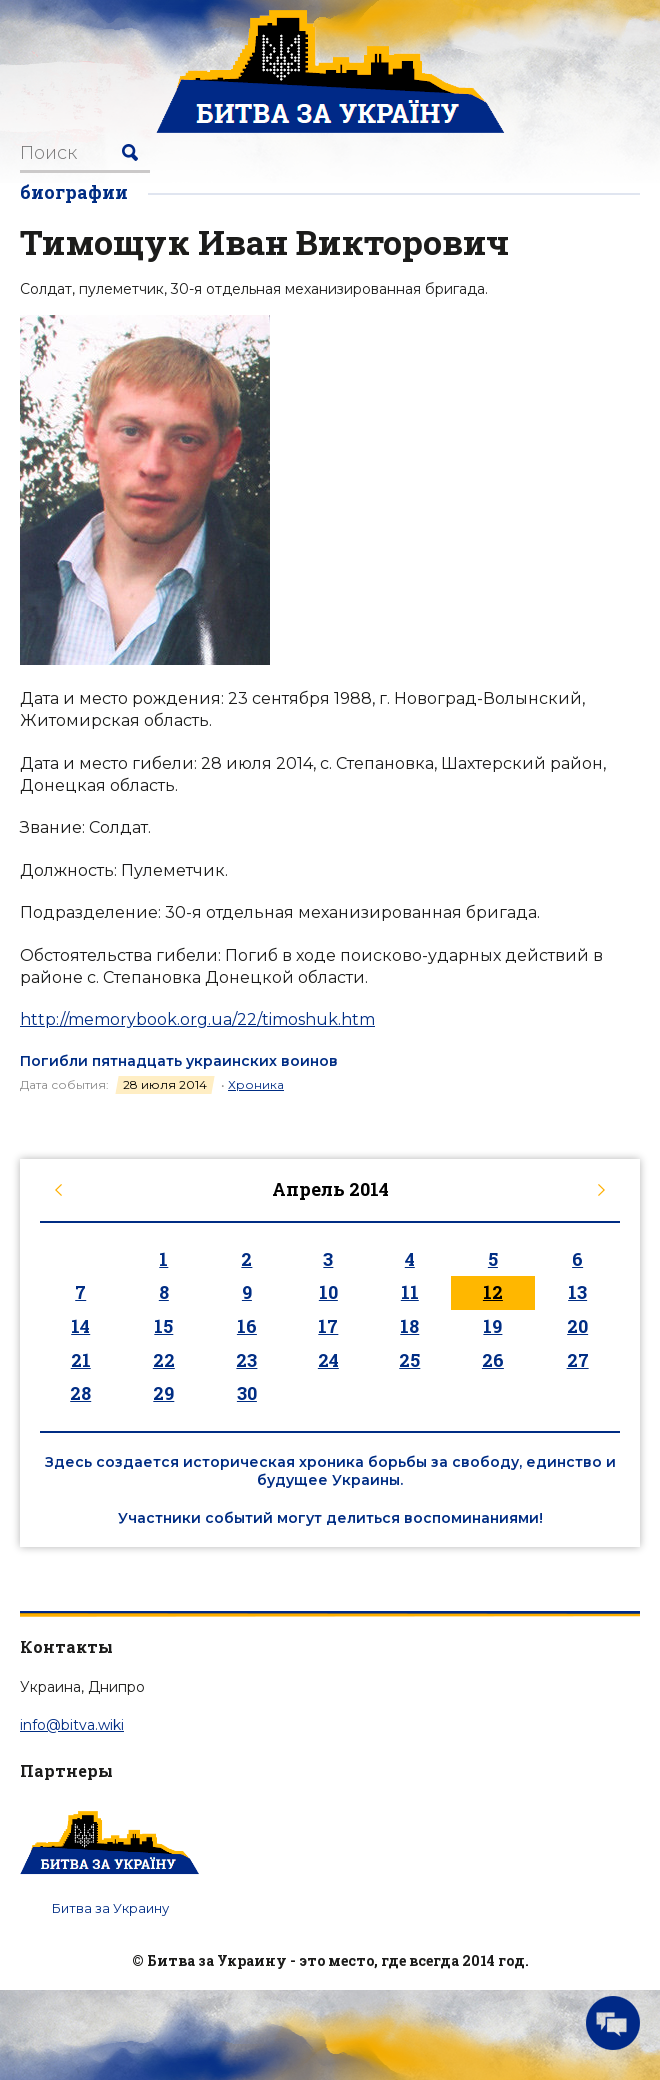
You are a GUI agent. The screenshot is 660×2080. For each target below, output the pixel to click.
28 (80, 1393)
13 (577, 1292)
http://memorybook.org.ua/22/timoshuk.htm (197, 1019)
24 (328, 1360)
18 (409, 1326)
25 (409, 1360)
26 (493, 1360)
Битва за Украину (110, 1908)
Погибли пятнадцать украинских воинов (179, 1061)
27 (578, 1360)
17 (328, 1326)
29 (163, 1393)
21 (81, 1360)
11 (410, 1292)
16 (247, 1326)
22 (164, 1360)
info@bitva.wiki (72, 1725)
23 (246, 1360)
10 (328, 1292)
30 (247, 1393)
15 (163, 1326)
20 (577, 1326)
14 (80, 1326)
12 (493, 1292)
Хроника (256, 1084)
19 (492, 1326)
